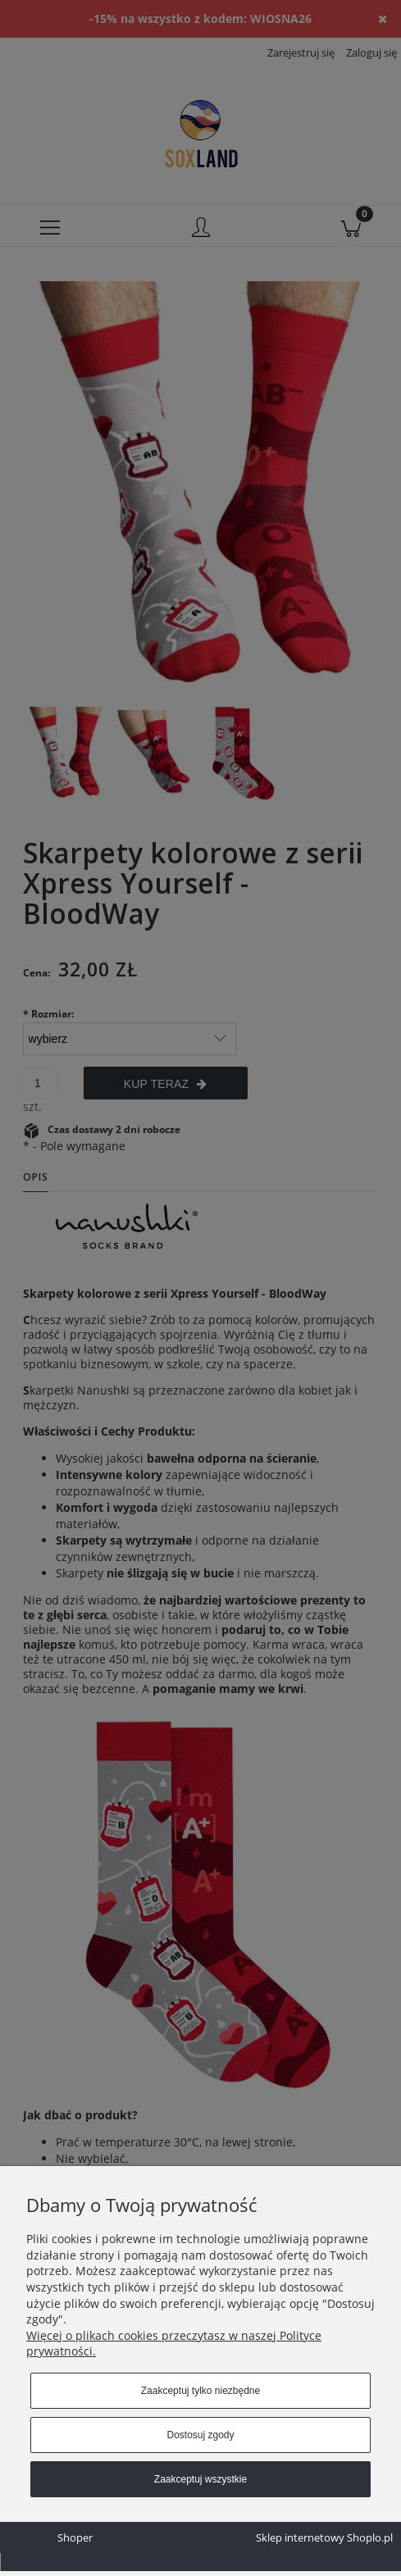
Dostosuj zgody (200, 2435)
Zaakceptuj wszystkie (200, 2479)
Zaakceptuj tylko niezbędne (200, 2390)
